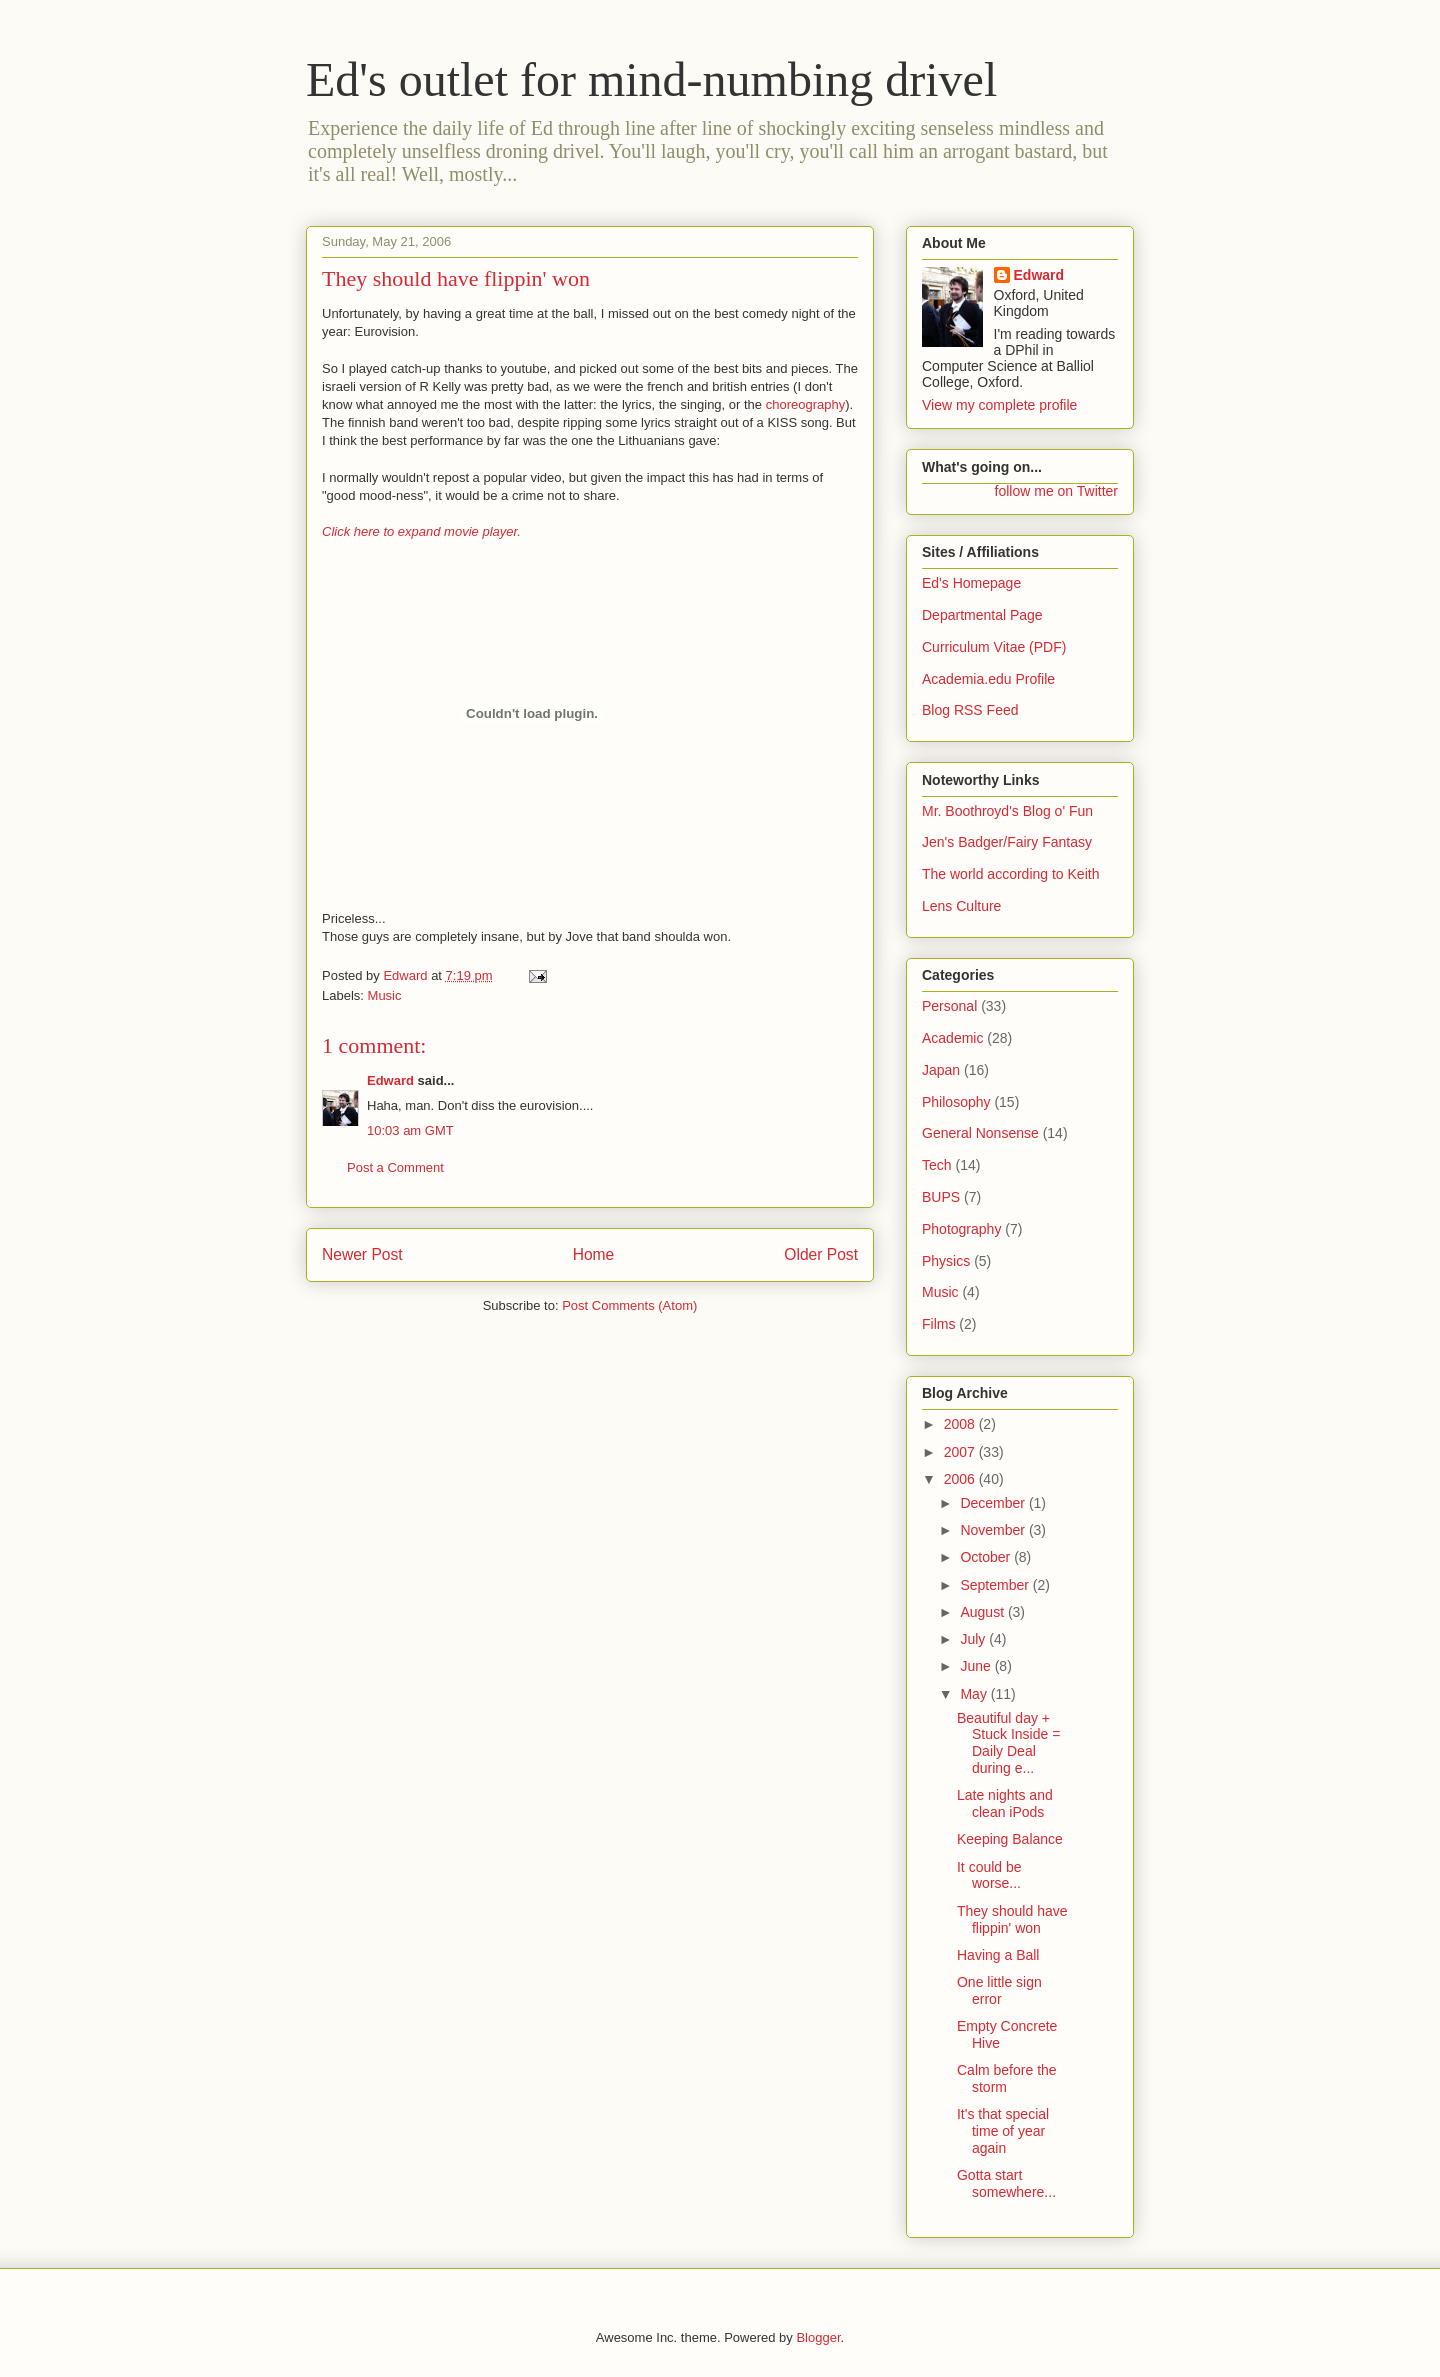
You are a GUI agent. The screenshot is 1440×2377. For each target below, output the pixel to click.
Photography (961, 1229)
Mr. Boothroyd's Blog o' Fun (1007, 811)
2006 (961, 1479)
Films (938, 1324)
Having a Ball (998, 1955)
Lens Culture (961, 906)
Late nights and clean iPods (1005, 1803)
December (994, 1503)
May (975, 1694)
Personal (949, 1006)
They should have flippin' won (1012, 1919)
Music (385, 995)
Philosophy (956, 1102)
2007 (961, 1452)
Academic (952, 1038)
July (974, 1639)
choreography (806, 404)
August (983, 1612)
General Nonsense (980, 1133)
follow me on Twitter (1056, 491)
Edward (390, 1080)
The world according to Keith (1010, 874)
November (994, 1530)
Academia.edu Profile (988, 679)
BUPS (941, 1197)
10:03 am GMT (410, 1130)
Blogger (818, 2337)
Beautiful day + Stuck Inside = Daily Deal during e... (1008, 1743)
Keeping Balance (1010, 1839)
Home (594, 1254)
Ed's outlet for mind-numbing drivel (651, 79)
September (996, 1585)
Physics (946, 1261)
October (987, 1557)
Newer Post (362, 1254)
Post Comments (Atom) (629, 1305)
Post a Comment (395, 1167)
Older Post (821, 1254)
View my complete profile (999, 405)
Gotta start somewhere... (1006, 2183)
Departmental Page (982, 615)
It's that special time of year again (1003, 2131)
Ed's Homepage (971, 583)
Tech (937, 1165)
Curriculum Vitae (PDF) (994, 647)
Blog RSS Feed (970, 710)
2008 (961, 1424)
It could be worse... (989, 1875)
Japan (941, 1070)
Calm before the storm (1007, 2078)
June (977, 1666)
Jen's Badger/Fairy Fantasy (1007, 842)
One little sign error (999, 1990)
